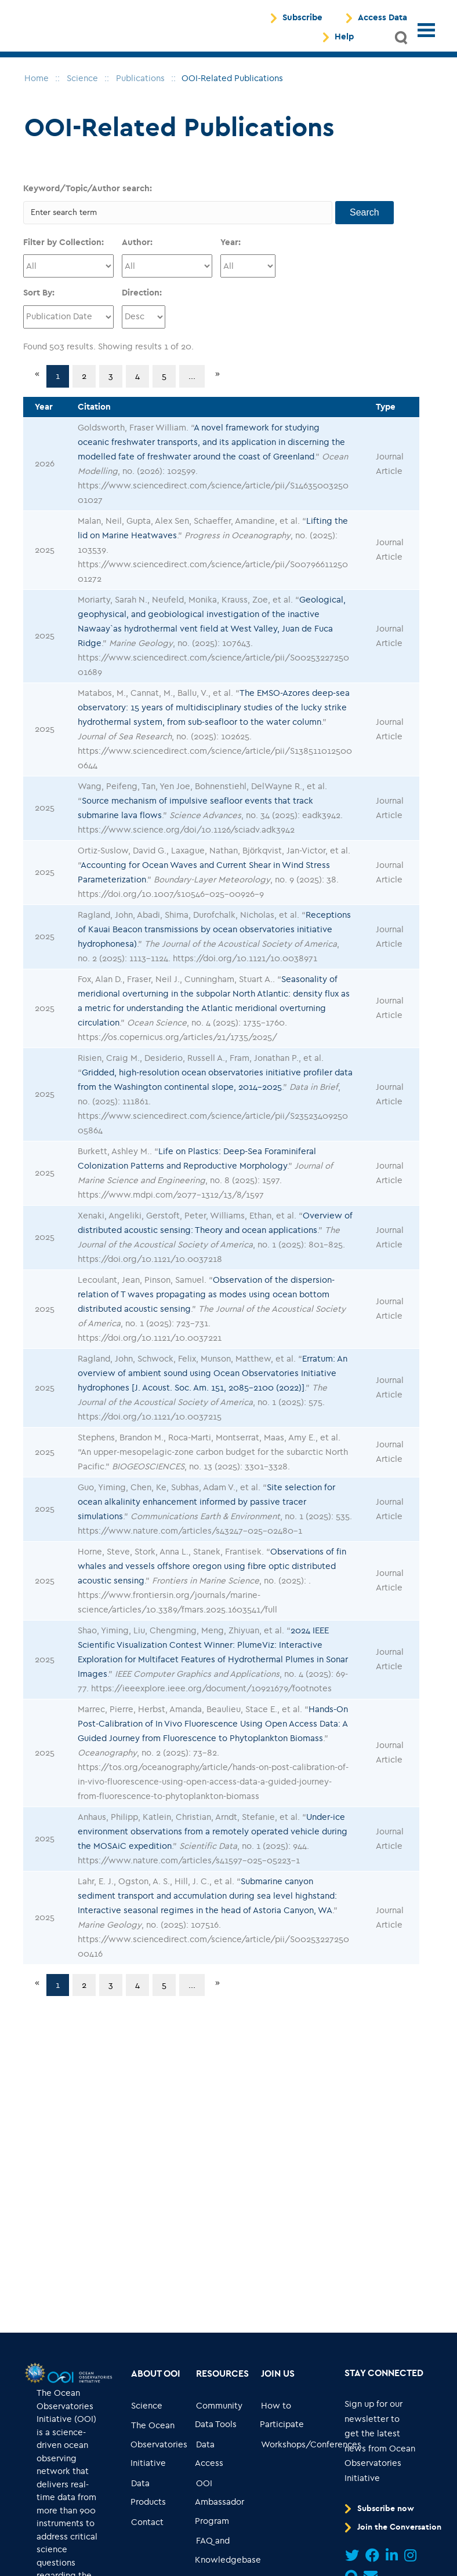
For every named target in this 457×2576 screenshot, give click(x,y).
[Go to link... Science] (147, 2413)
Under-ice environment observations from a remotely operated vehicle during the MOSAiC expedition (212, 1839)
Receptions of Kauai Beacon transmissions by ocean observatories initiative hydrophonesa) (214, 937)
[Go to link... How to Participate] (285, 2423)
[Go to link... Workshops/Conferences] (311, 2452)
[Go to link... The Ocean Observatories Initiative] (159, 2452)
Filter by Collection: (63, 250)
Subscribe (302, 22)
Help (344, 40)
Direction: (142, 300)
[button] (402, 41)
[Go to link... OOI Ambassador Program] (220, 2510)
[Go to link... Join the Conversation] (395, 2534)
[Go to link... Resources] (222, 2381)
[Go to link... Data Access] (220, 2461)
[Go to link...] (34, 2380)
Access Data (382, 22)
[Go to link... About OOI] (156, 2381)
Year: (230, 250)
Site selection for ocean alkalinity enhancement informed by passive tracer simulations (206, 1509)
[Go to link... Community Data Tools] (220, 2423)
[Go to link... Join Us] (277, 2381)
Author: (137, 250)
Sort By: (39, 300)
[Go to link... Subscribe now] (381, 2516)
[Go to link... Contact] (147, 2529)
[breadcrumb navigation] (36, 86)
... (191, 383)
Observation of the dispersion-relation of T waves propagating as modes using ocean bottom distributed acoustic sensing (206, 1302)
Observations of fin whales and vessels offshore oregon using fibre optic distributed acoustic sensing (212, 1573)
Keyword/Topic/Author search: (87, 196)
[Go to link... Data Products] (155, 2500)
